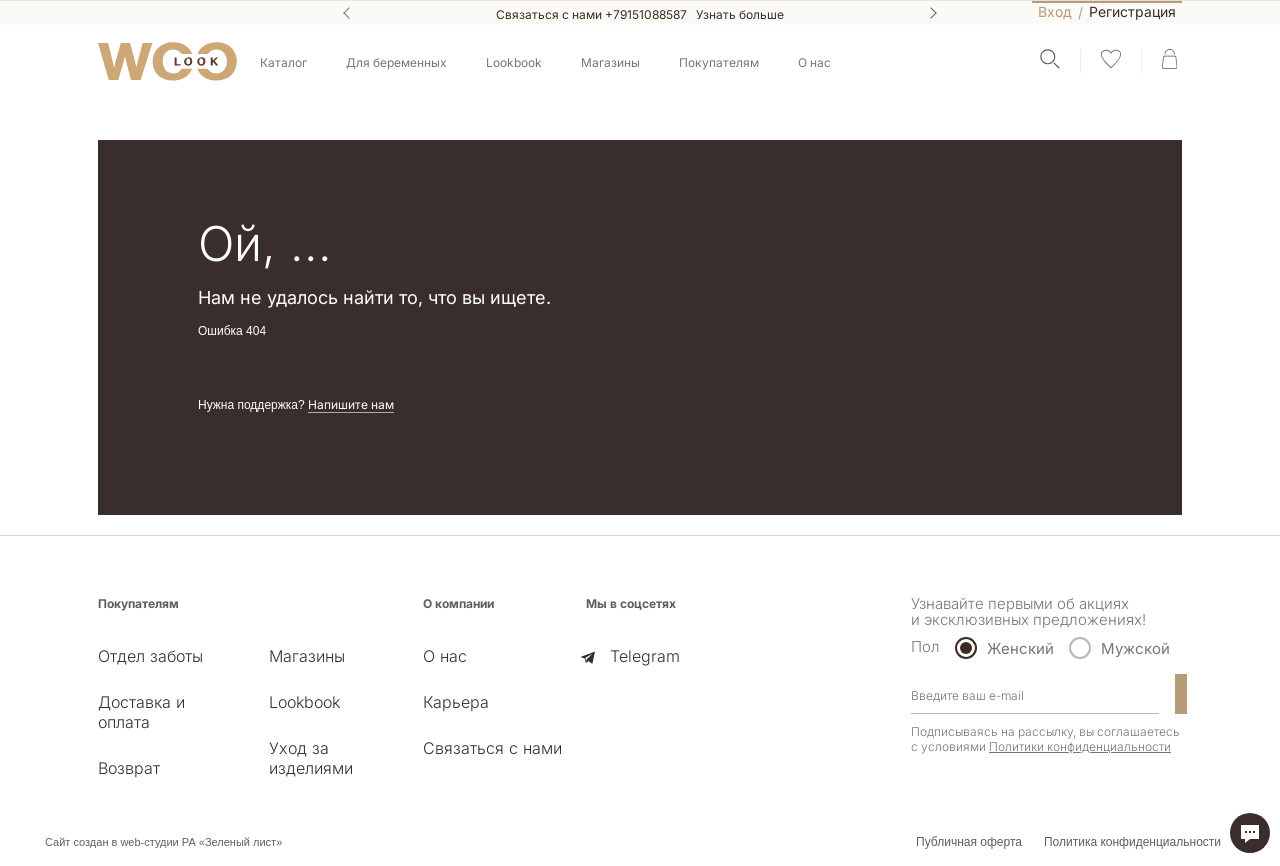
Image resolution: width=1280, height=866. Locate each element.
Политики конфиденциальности (1080, 746)
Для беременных (396, 62)
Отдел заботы (150, 656)
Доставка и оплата (141, 712)
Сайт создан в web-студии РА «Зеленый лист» (163, 842)
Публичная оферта (969, 842)
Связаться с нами (492, 748)
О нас (445, 656)
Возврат (129, 768)
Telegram (645, 656)
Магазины (610, 62)
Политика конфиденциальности (1132, 842)
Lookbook (514, 62)
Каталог (283, 62)
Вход (1055, 11)
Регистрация (1132, 12)
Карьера (456, 702)
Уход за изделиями (311, 758)
